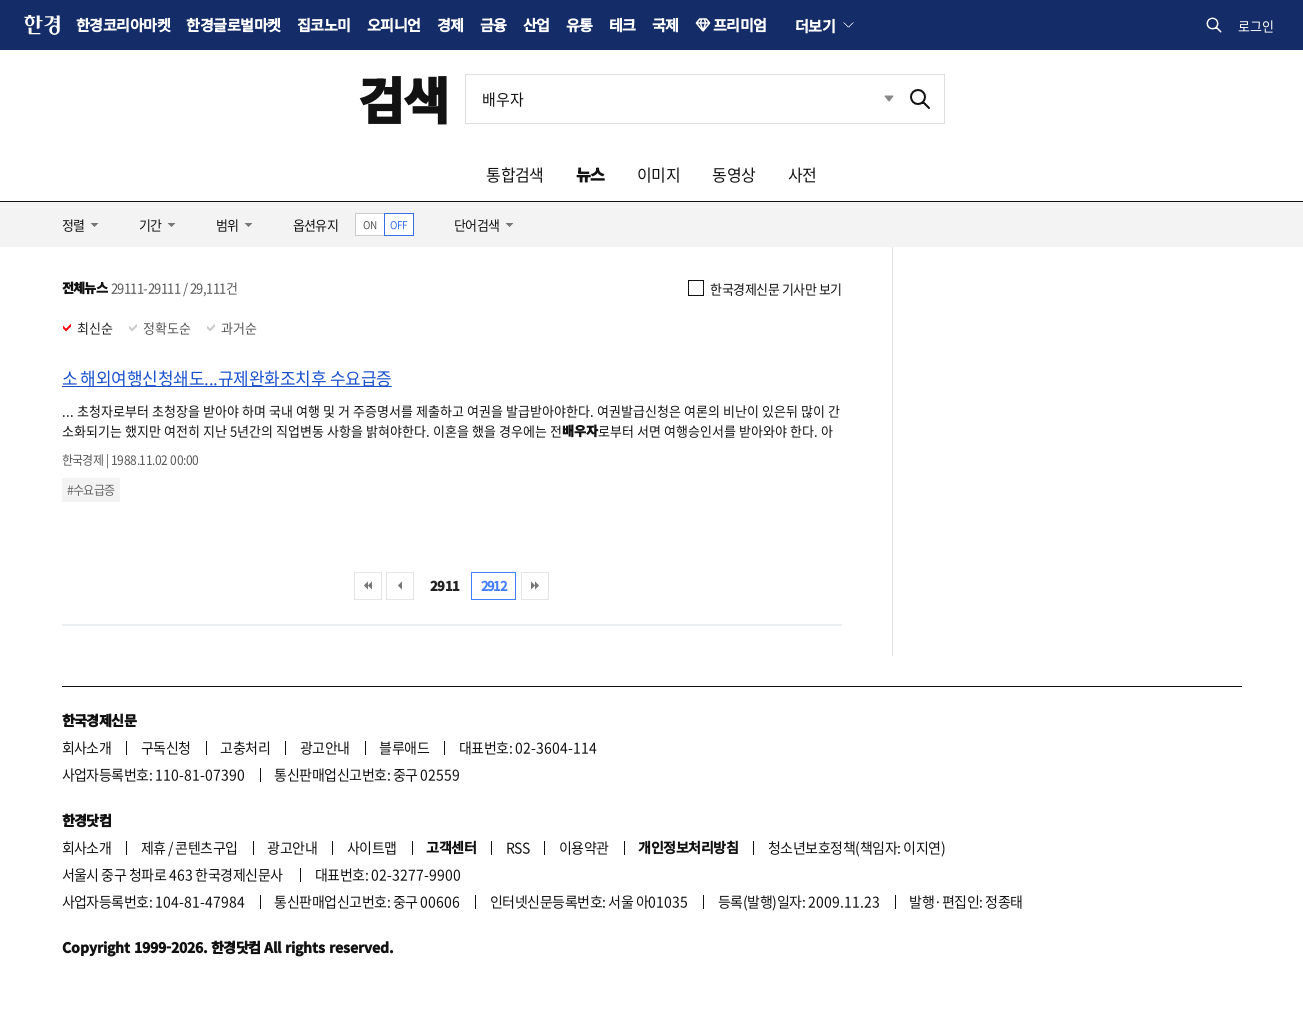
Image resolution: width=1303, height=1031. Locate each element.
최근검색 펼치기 (874, 99)
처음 (368, 586)
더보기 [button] (815, 25)
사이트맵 (372, 847)
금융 (493, 24)
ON (369, 224)
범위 (227, 224)
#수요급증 (91, 490)
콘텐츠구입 (206, 847)
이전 (400, 586)
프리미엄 (740, 24)
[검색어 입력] (681, 99)
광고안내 (325, 747)
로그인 (1256, 25)
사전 (802, 174)
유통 (579, 24)
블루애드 (404, 747)
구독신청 (166, 747)
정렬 (73, 224)
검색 (403, 98)
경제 (450, 24)
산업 (536, 24)
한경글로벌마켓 (233, 24)
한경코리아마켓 (123, 24)
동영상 (733, 174)
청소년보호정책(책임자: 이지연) (856, 847)
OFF (398, 224)
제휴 (153, 847)
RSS (517, 847)
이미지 (658, 174)
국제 (665, 24)
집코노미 (324, 24)
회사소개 (87, 747)
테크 (622, 24)
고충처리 (245, 747)
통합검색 (515, 174)
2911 (445, 585)
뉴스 (590, 174)
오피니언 (394, 24)
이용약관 (584, 847)
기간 (150, 224)
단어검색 (477, 224)
